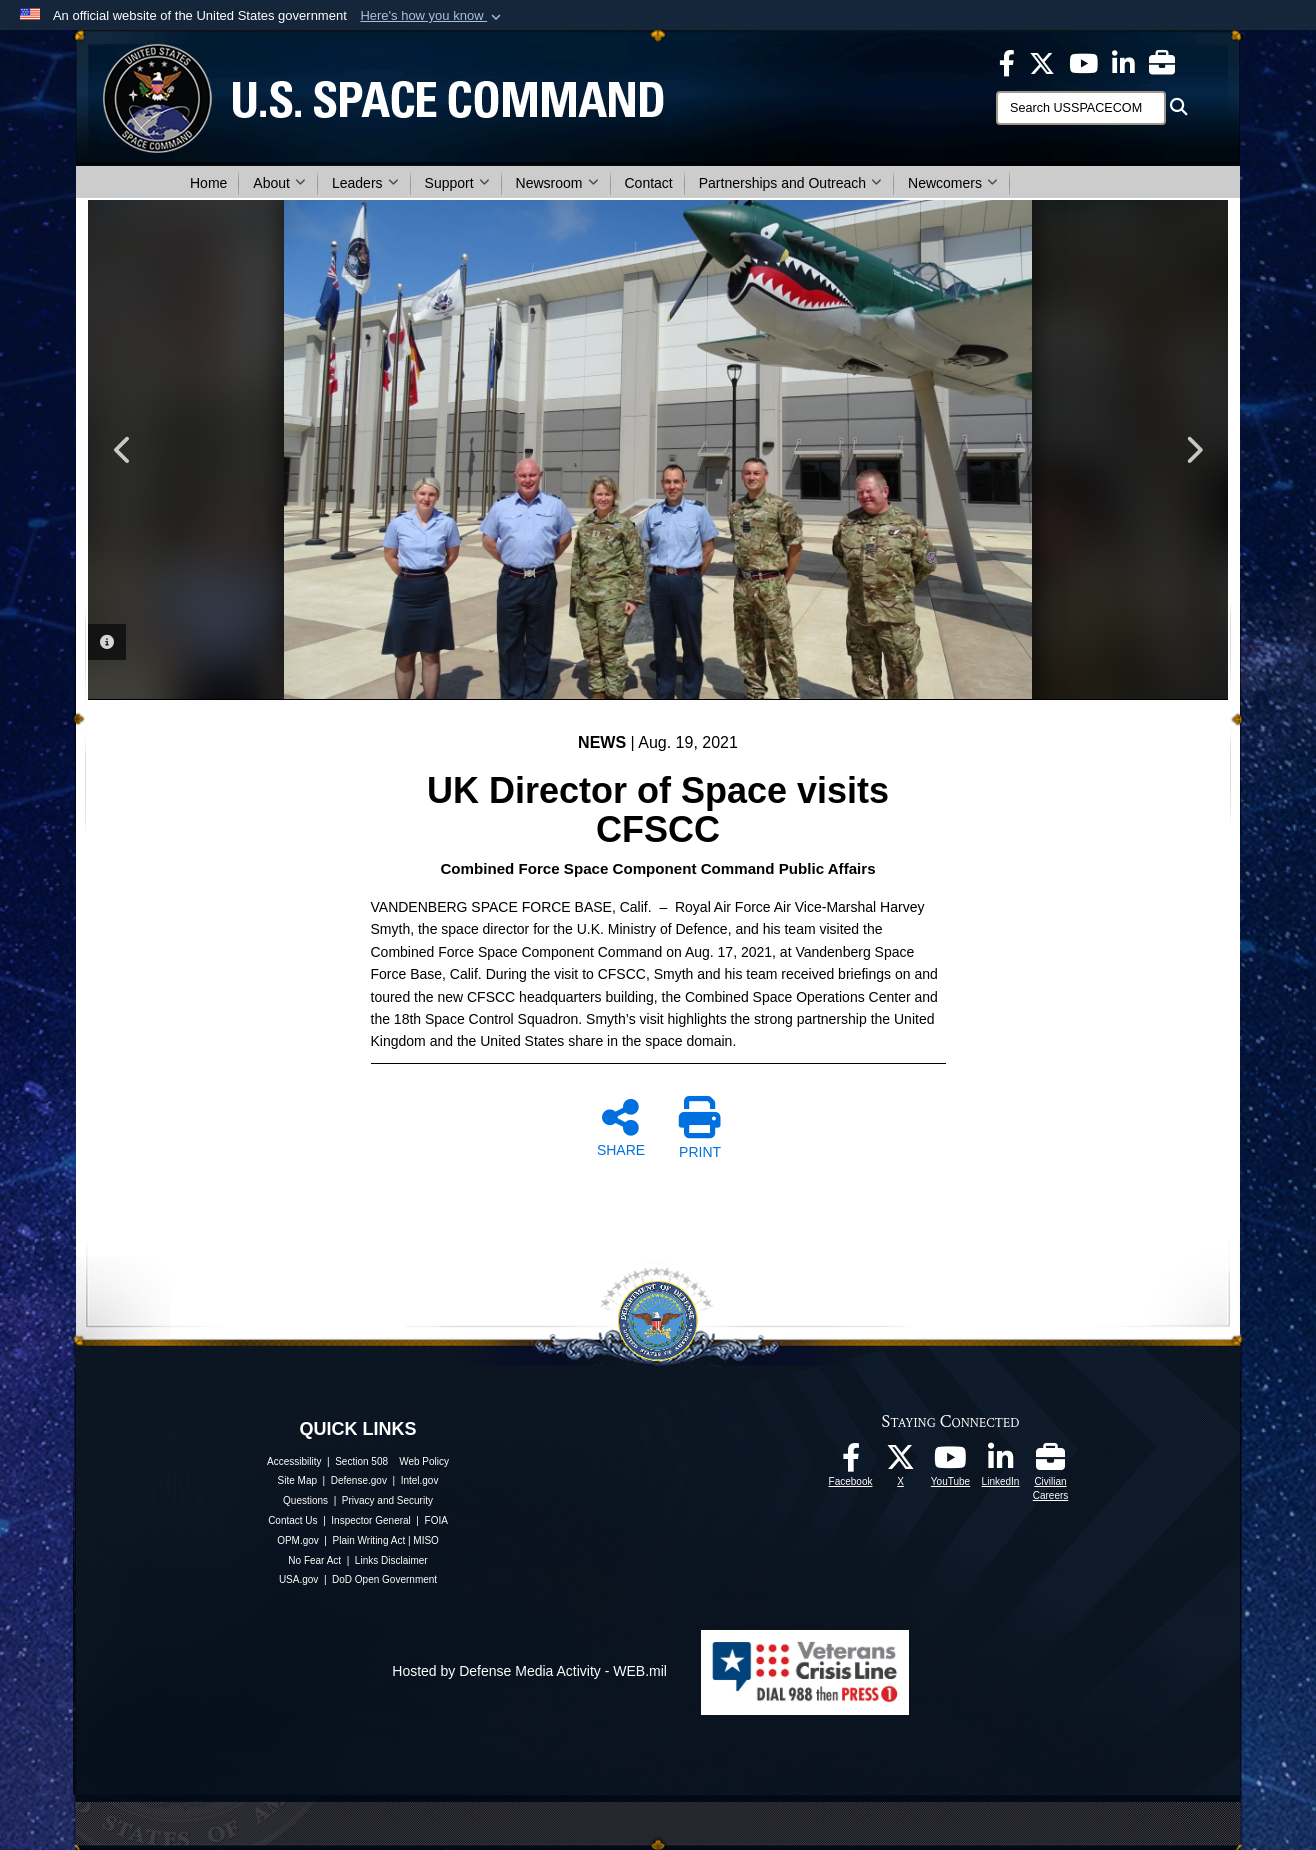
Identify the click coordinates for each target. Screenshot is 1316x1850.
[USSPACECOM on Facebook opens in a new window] (1007, 62)
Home (208, 183)
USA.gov (298, 1579)
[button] (432, 16)
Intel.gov (420, 1480)
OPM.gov (298, 1540)
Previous (123, 450)
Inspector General (371, 1520)
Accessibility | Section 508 (327, 1461)
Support (457, 183)
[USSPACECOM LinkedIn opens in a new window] (1123, 62)
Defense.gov (359, 1480)
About (279, 183)
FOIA (436, 1520)
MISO (426, 1540)
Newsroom (557, 183)
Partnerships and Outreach (790, 183)
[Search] (1081, 108)
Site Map (297, 1480)
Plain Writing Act (369, 1540)
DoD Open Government (384, 1579)
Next (1193, 450)
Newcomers (953, 183)
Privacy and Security (387, 1500)
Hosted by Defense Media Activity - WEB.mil (529, 1671)
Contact (649, 183)
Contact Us (292, 1520)
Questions (305, 1500)
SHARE (621, 1127)
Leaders (365, 183)
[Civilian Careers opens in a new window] (1162, 62)
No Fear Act (314, 1560)
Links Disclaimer (391, 1560)
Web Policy (424, 1461)
